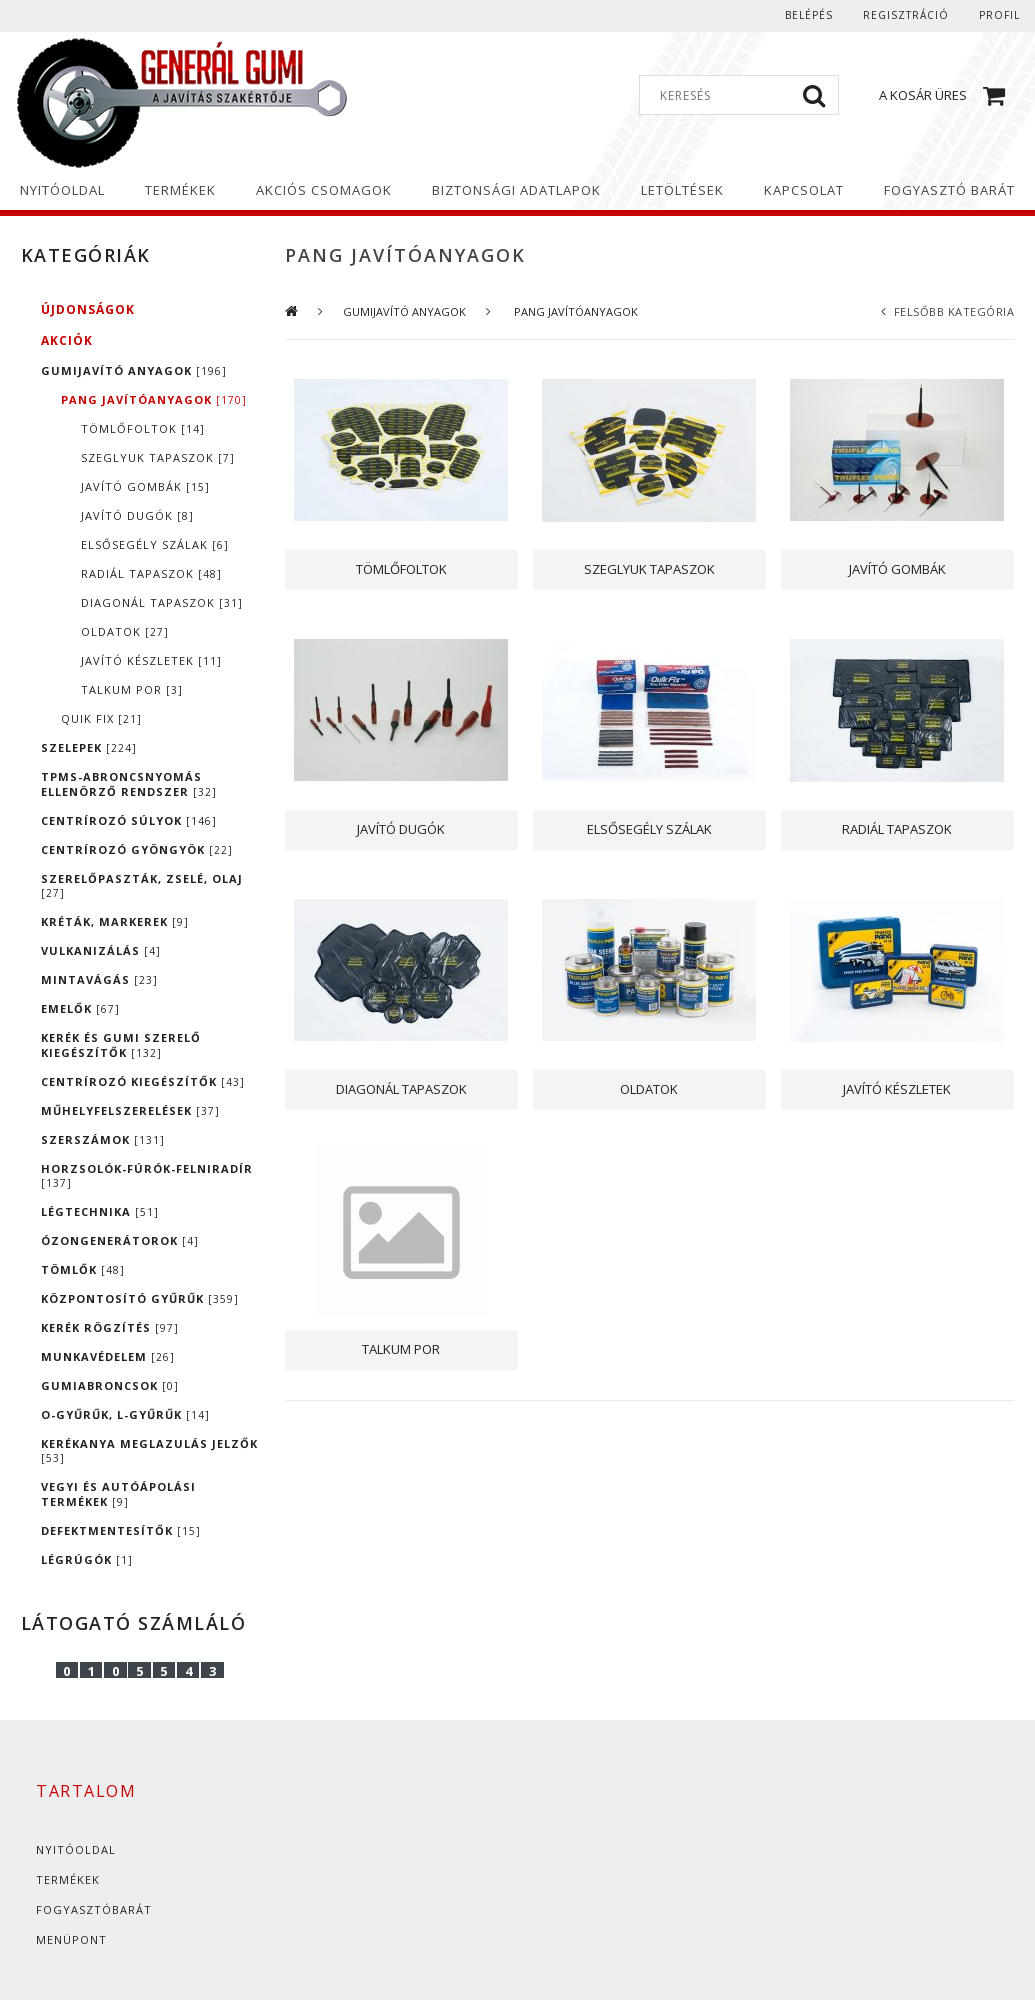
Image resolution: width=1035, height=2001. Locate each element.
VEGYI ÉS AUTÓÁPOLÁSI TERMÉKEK (118, 1494)
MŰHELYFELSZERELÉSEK (130, 1110)
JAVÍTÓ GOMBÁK (145, 486)
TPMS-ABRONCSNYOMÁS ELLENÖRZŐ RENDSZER (129, 784)
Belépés (809, 15)
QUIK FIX (101, 718)
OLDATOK (125, 631)
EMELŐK (80, 1008)
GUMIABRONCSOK (110, 1385)
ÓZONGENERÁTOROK (120, 1240)
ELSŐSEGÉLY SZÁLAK (155, 544)
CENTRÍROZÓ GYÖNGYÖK (137, 849)
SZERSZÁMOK (103, 1139)
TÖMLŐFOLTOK (143, 428)
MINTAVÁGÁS (99, 979)
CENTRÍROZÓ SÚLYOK (129, 820)
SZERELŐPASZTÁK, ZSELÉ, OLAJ (142, 885)
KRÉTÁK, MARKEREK (115, 921)
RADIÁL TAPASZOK (151, 573)
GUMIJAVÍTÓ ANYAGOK (134, 370)
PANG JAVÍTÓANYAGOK (154, 399)
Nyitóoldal (76, 1849)
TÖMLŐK (83, 1269)
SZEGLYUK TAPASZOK (158, 457)
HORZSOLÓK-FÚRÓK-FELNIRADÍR (147, 1175)
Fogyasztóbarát (94, 1909)
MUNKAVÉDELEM (108, 1356)
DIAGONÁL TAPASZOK (162, 602)
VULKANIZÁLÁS (101, 950)
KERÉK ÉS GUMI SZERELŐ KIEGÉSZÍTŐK (121, 1045)
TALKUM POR (132, 689)
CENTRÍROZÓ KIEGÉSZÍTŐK (143, 1081)
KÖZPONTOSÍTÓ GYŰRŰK (140, 1298)
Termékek (68, 1879)
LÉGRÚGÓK (87, 1559)
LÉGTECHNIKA (100, 1211)
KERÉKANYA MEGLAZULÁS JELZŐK (149, 1450)
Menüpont (71, 1939)
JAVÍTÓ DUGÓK (137, 515)
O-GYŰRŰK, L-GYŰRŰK (125, 1414)
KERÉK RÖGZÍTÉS (110, 1327)
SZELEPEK (89, 747)
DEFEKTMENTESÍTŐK (121, 1530)
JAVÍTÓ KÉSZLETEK (151, 660)
